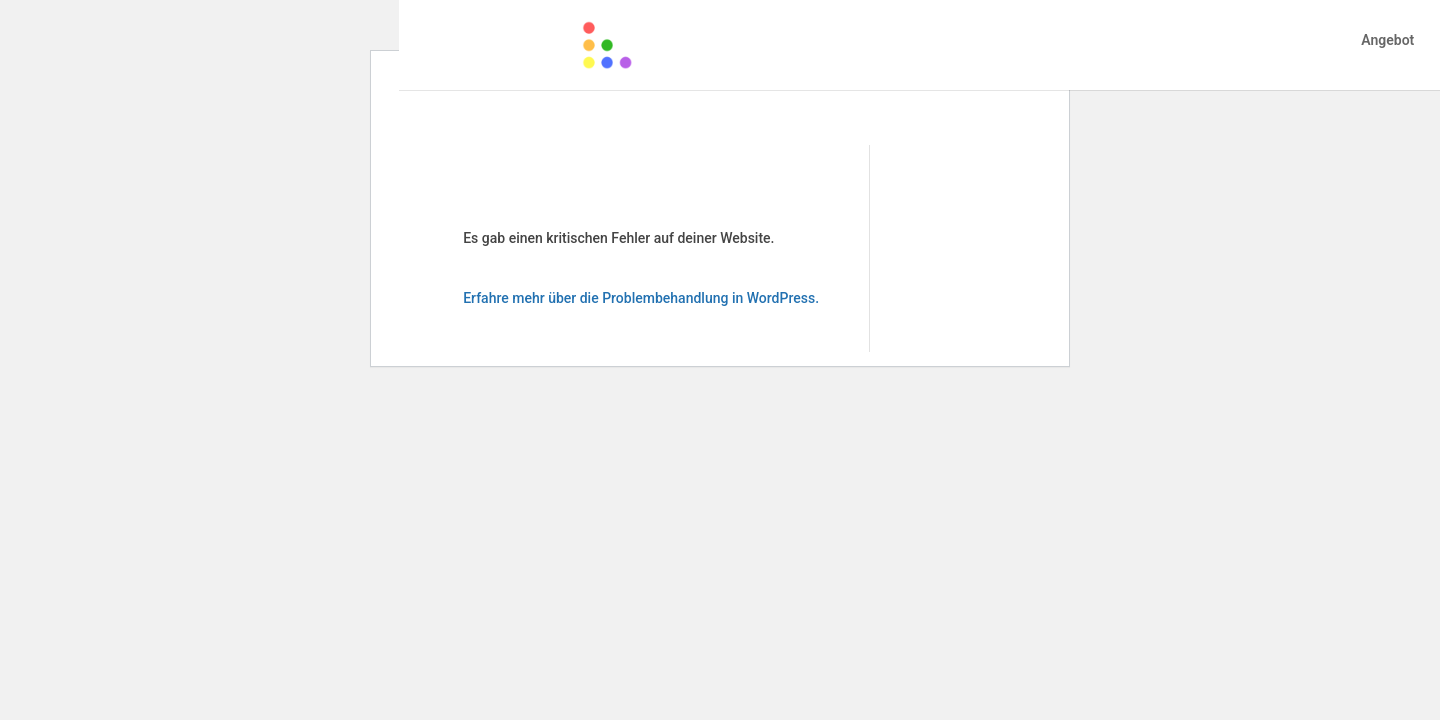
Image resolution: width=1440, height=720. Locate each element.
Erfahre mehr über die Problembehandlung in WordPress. (641, 298)
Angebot (1387, 40)
